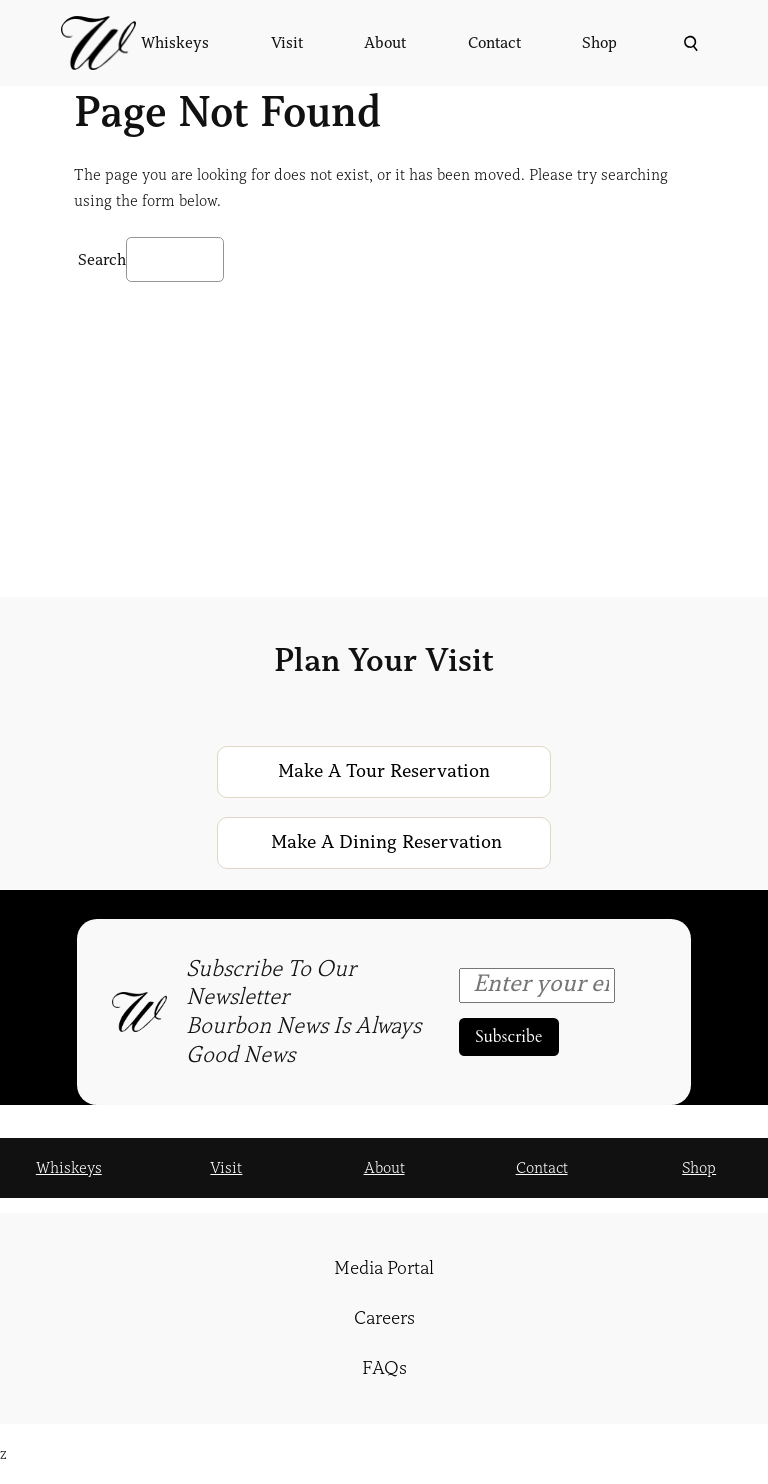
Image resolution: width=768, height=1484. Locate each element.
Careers (384, 1318)
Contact (542, 1168)
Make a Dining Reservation (386, 842)
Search (102, 260)
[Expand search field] (689, 43)
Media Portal (384, 1268)
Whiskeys (69, 1168)
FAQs (384, 1368)
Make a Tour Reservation (384, 771)
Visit (226, 1168)
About (384, 1168)
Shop (699, 1168)
